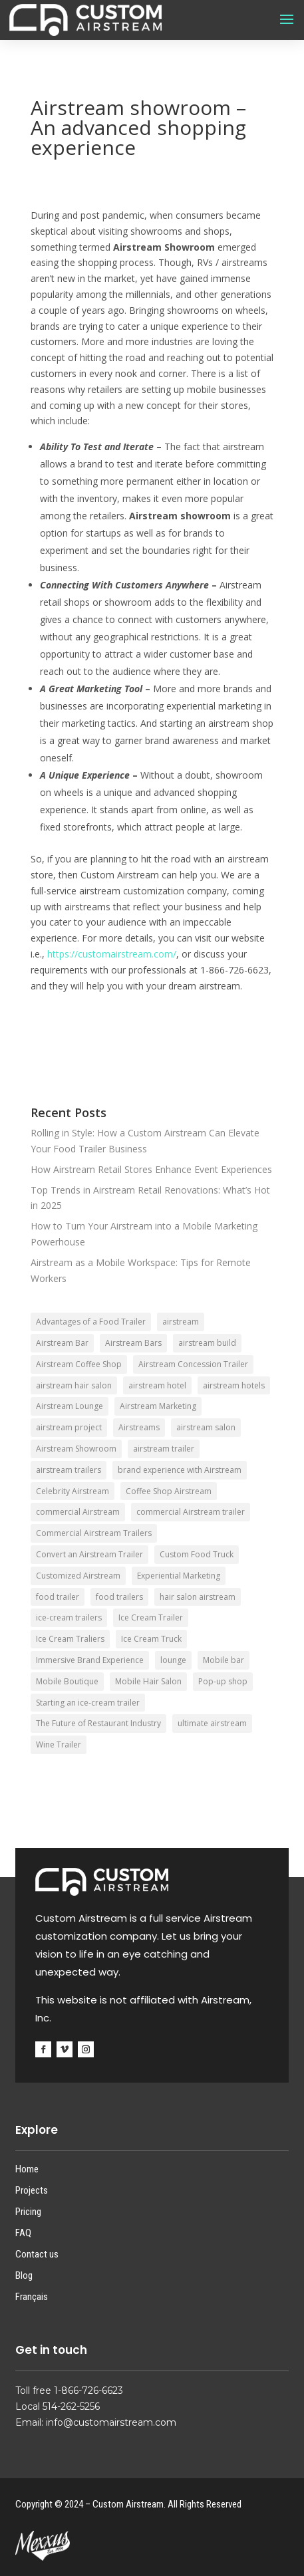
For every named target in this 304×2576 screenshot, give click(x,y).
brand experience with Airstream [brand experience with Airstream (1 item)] (179, 1470)
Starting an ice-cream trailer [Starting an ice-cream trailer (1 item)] (88, 1702)
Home (27, 2169)
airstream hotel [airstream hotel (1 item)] (157, 1385)
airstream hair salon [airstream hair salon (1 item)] (74, 1385)
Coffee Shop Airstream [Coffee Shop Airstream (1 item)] (169, 1491)
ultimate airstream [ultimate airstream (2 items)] (212, 1723)
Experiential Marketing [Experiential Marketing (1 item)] (178, 1575)
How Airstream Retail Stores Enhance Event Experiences (151, 1169)
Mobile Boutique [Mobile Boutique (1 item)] (67, 1681)
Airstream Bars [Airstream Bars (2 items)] (133, 1343)
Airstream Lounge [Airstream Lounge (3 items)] (69, 1406)
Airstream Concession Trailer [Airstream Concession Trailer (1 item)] (193, 1364)
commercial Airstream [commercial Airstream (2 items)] (78, 1511)
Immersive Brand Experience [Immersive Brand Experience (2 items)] (90, 1660)
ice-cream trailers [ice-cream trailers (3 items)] (69, 1617)
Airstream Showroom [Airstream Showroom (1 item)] (76, 1448)
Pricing (28, 2212)
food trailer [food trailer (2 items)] (57, 1597)
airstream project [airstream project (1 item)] (69, 1427)
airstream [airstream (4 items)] (180, 1321)
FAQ (23, 2233)
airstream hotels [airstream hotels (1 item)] (234, 1385)
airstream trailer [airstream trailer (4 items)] (163, 1448)
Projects (31, 2190)
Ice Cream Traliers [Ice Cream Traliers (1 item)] (70, 1638)
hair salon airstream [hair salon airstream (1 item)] (197, 1597)
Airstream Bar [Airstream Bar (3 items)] (62, 1343)
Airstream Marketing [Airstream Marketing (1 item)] (158, 1406)
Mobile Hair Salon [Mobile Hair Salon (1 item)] (148, 1681)
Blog (24, 2275)
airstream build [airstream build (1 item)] (207, 1343)
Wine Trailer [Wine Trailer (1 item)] (58, 1744)
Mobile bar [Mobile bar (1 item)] (223, 1660)
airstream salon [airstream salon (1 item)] (205, 1427)
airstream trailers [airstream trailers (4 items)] (68, 1470)
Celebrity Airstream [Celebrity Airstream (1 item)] (72, 1491)
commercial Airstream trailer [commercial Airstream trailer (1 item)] (190, 1511)
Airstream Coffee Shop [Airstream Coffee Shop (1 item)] (79, 1364)
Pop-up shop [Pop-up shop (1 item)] (222, 1681)
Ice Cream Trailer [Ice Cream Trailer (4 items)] (150, 1617)
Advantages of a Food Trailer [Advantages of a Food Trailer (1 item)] (91, 1321)
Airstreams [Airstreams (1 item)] (139, 1427)
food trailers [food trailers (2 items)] (119, 1597)
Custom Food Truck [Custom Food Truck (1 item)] (196, 1554)
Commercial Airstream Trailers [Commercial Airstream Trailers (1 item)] (94, 1533)
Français (31, 2297)
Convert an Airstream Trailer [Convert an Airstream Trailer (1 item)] (89, 1554)
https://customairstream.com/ (111, 954)
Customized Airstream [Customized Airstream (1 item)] (78, 1575)
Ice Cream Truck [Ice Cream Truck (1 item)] (151, 1638)
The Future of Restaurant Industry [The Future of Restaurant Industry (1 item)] (98, 1723)
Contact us (37, 2254)
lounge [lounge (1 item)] (173, 1660)
